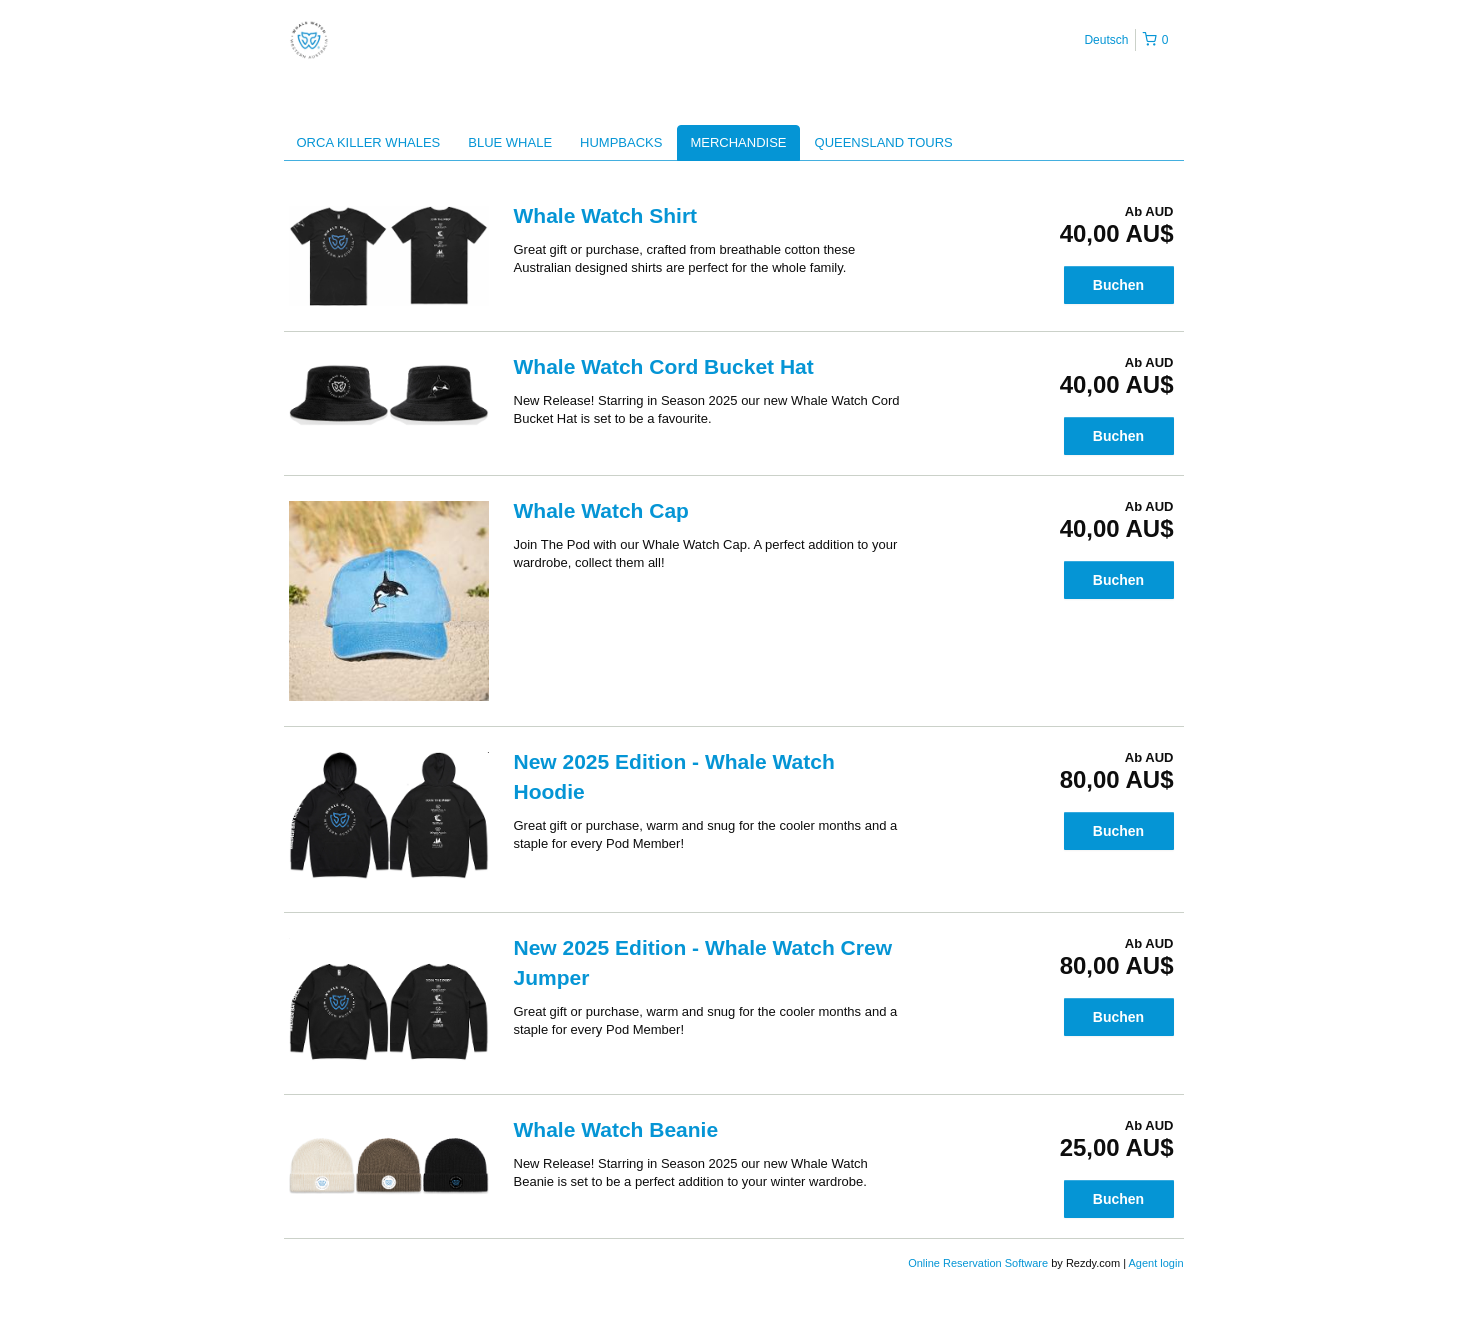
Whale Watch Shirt (606, 215)
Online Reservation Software (978, 1263)
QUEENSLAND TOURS (884, 142)
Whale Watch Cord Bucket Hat (664, 366)
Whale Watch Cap (601, 510)
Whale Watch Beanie (616, 1129)
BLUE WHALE (510, 142)
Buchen (1118, 285)
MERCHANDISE (738, 142)
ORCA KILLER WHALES (369, 142)
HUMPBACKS (621, 142)
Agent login (1155, 1263)
